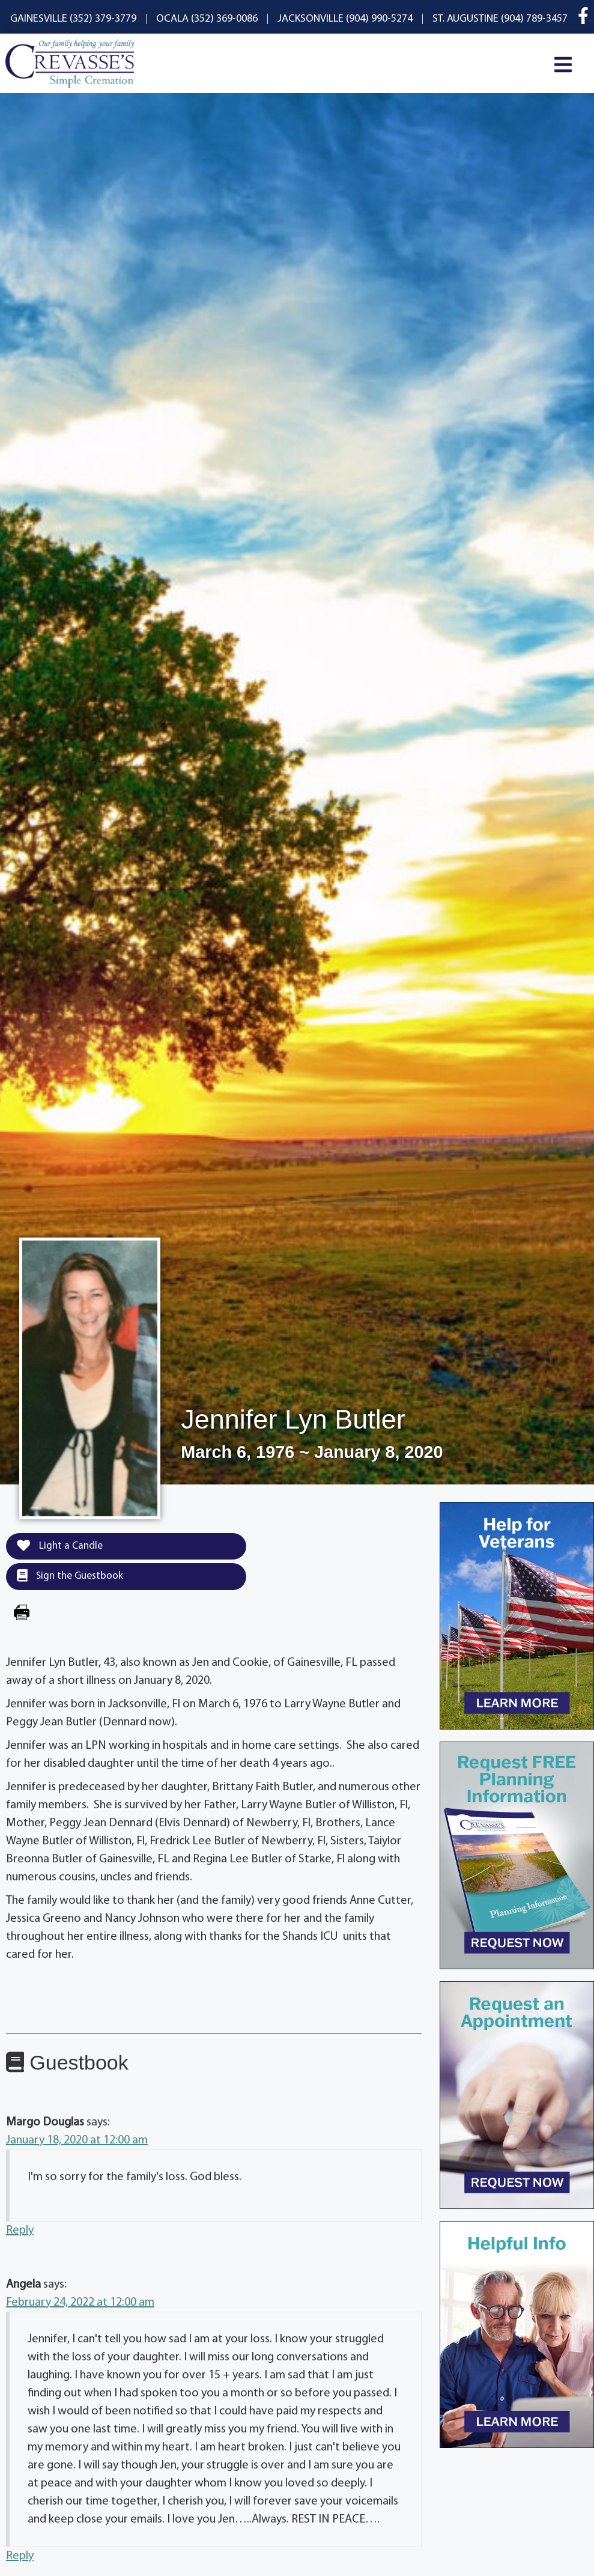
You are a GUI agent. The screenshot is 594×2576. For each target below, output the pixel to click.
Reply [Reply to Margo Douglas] (20, 2231)
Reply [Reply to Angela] (20, 2556)
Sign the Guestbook (70, 1576)
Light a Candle (60, 1546)
